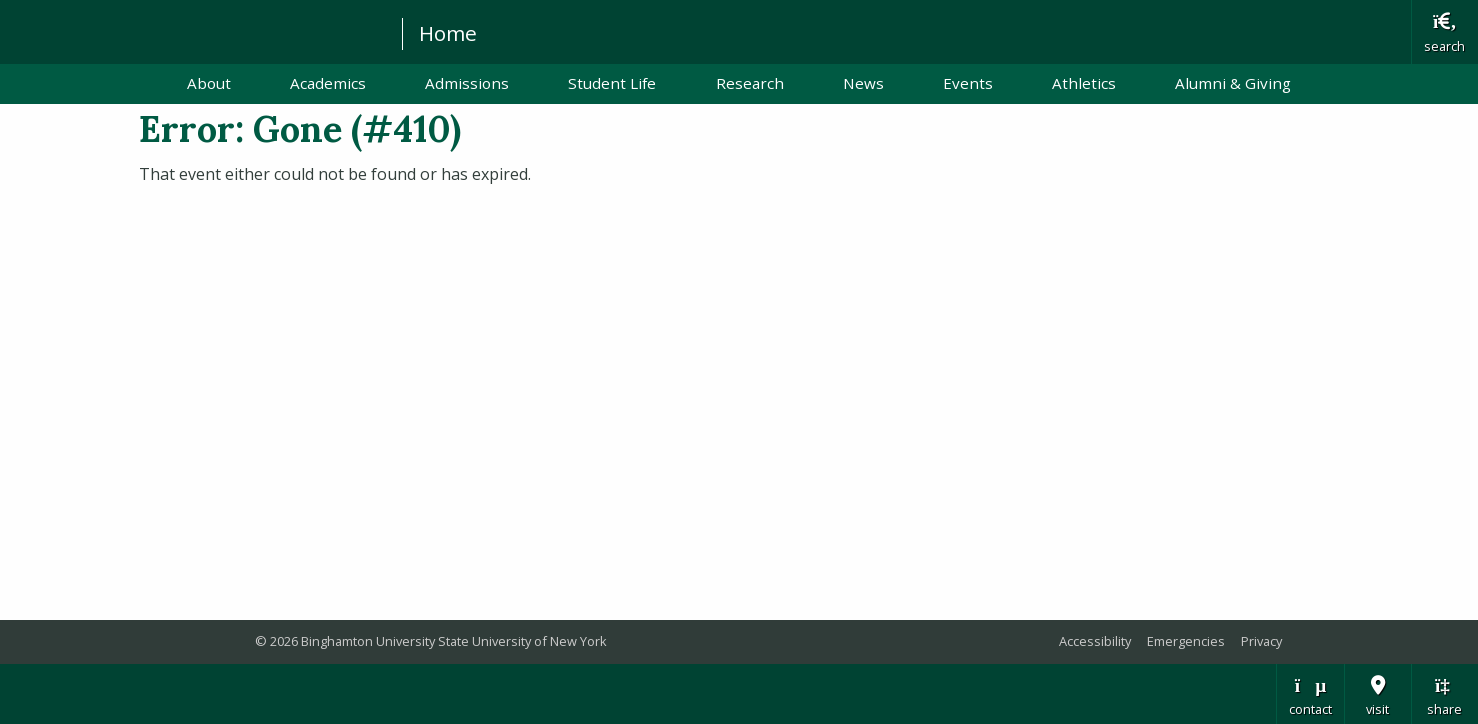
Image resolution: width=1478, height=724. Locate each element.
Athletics (1084, 83)
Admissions (467, 83)
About (209, 83)
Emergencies (1186, 641)
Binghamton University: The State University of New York (192, 30)
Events (968, 83)
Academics (328, 83)
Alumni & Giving (1233, 83)
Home (448, 33)
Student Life (612, 83)
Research (750, 83)
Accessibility (1095, 641)
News (863, 83)
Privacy (1261, 641)
